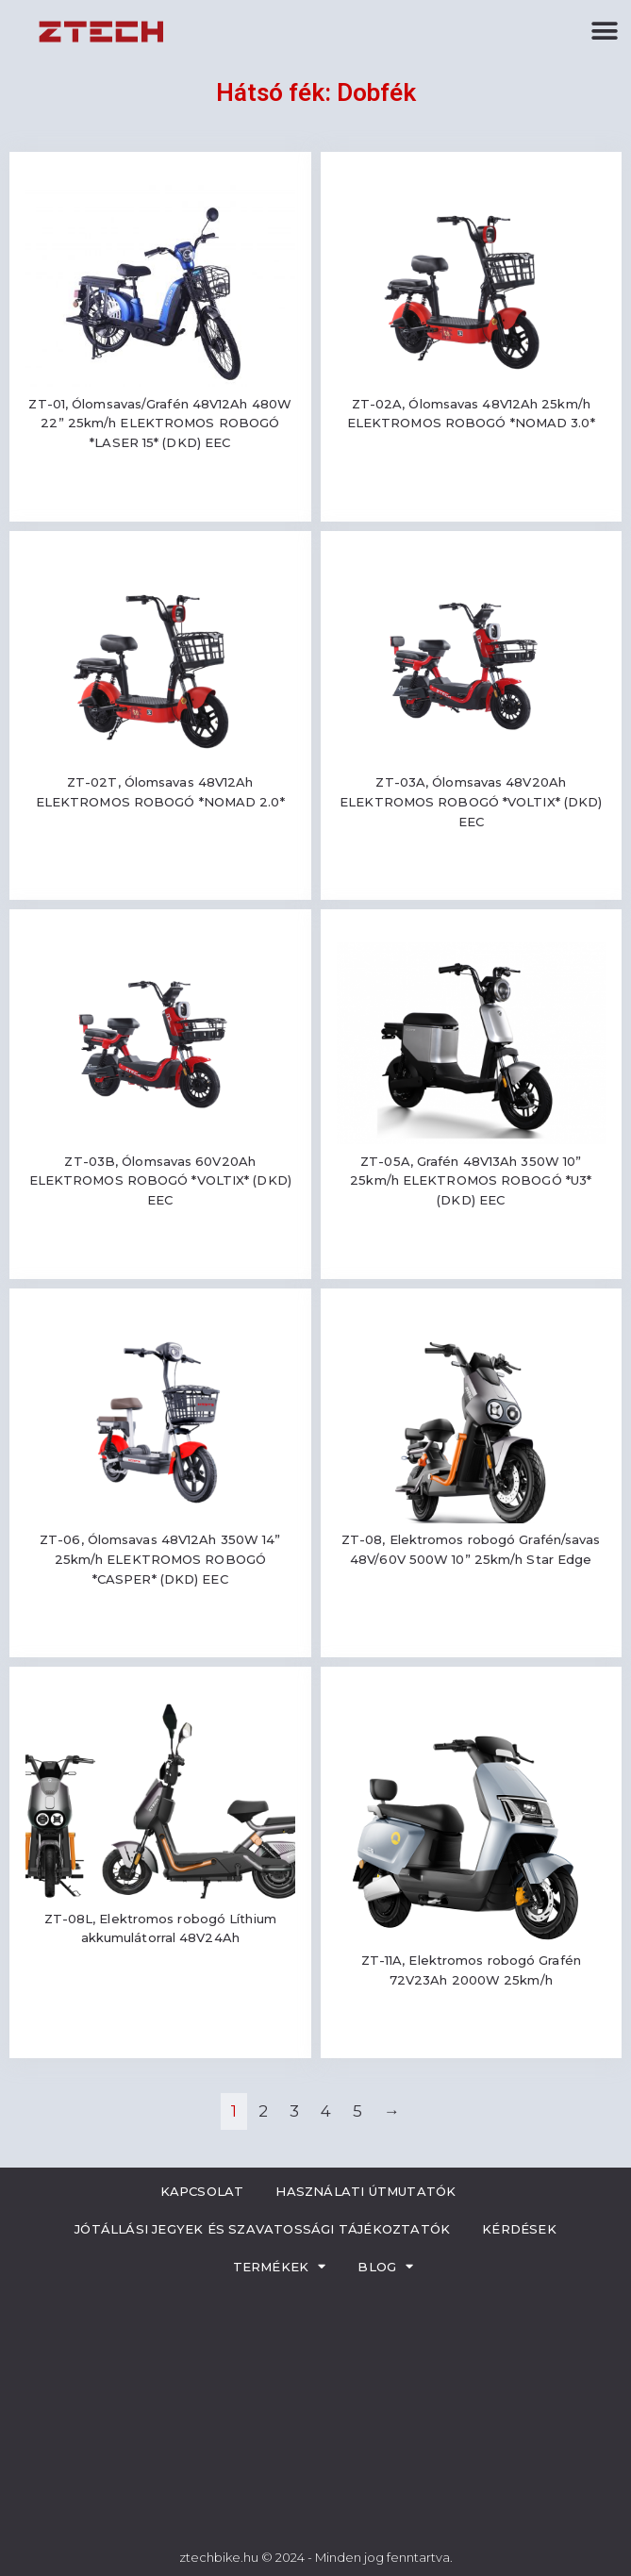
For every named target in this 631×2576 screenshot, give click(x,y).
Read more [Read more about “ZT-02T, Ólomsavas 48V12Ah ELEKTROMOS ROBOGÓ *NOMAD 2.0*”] (160, 856)
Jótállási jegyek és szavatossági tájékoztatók (262, 2228)
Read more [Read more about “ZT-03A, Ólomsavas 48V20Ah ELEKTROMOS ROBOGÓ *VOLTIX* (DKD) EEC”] (470, 876)
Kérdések (519, 2228)
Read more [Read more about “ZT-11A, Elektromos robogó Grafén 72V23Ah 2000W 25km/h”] (470, 2035)
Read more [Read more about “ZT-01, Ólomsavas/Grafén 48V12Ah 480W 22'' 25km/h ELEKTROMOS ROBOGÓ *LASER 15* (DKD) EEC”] (160, 498)
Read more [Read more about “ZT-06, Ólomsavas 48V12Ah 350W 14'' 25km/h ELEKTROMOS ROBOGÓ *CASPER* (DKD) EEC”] (160, 1634)
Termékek (279, 2266)
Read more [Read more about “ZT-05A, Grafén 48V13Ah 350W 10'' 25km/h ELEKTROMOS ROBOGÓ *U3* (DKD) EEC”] (470, 1255)
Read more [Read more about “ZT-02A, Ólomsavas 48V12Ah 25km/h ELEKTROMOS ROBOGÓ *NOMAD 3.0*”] (470, 478)
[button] (605, 30)
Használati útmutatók (365, 2191)
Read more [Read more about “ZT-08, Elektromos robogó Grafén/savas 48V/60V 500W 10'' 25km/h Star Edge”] (470, 1614)
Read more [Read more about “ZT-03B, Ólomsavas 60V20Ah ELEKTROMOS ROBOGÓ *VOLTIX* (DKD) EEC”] (160, 1255)
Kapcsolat (202, 2191)
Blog (385, 2266)
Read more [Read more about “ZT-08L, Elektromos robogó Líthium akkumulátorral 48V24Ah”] (160, 1993)
